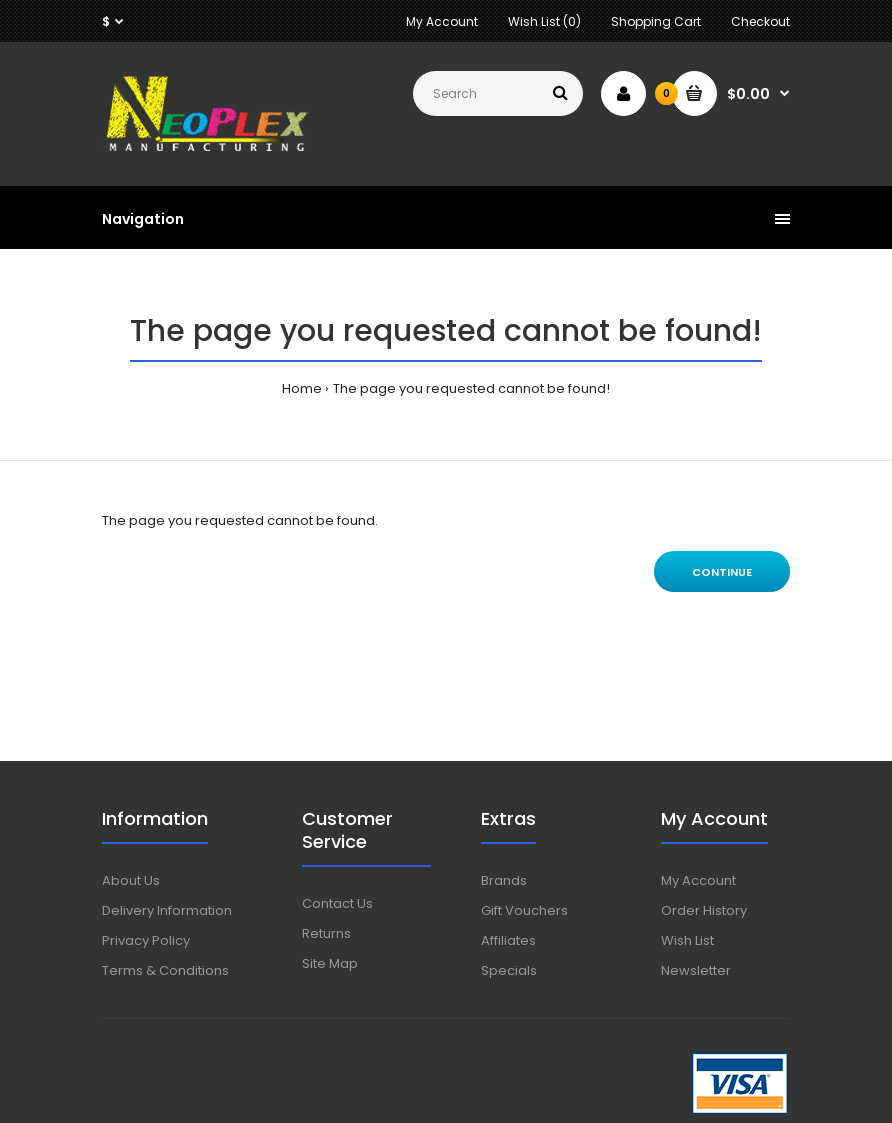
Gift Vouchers (524, 910)
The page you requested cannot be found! (471, 388)
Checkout (760, 21)
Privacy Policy (146, 940)
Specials (509, 970)
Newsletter (696, 970)
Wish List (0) (544, 21)
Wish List (687, 940)
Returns (326, 933)
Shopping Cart (656, 21)
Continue (722, 572)
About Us (131, 880)
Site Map (330, 963)
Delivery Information (167, 910)
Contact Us (337, 903)
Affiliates (508, 940)
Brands (504, 880)
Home (302, 388)
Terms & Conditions (165, 970)
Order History (704, 910)
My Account (442, 21)
